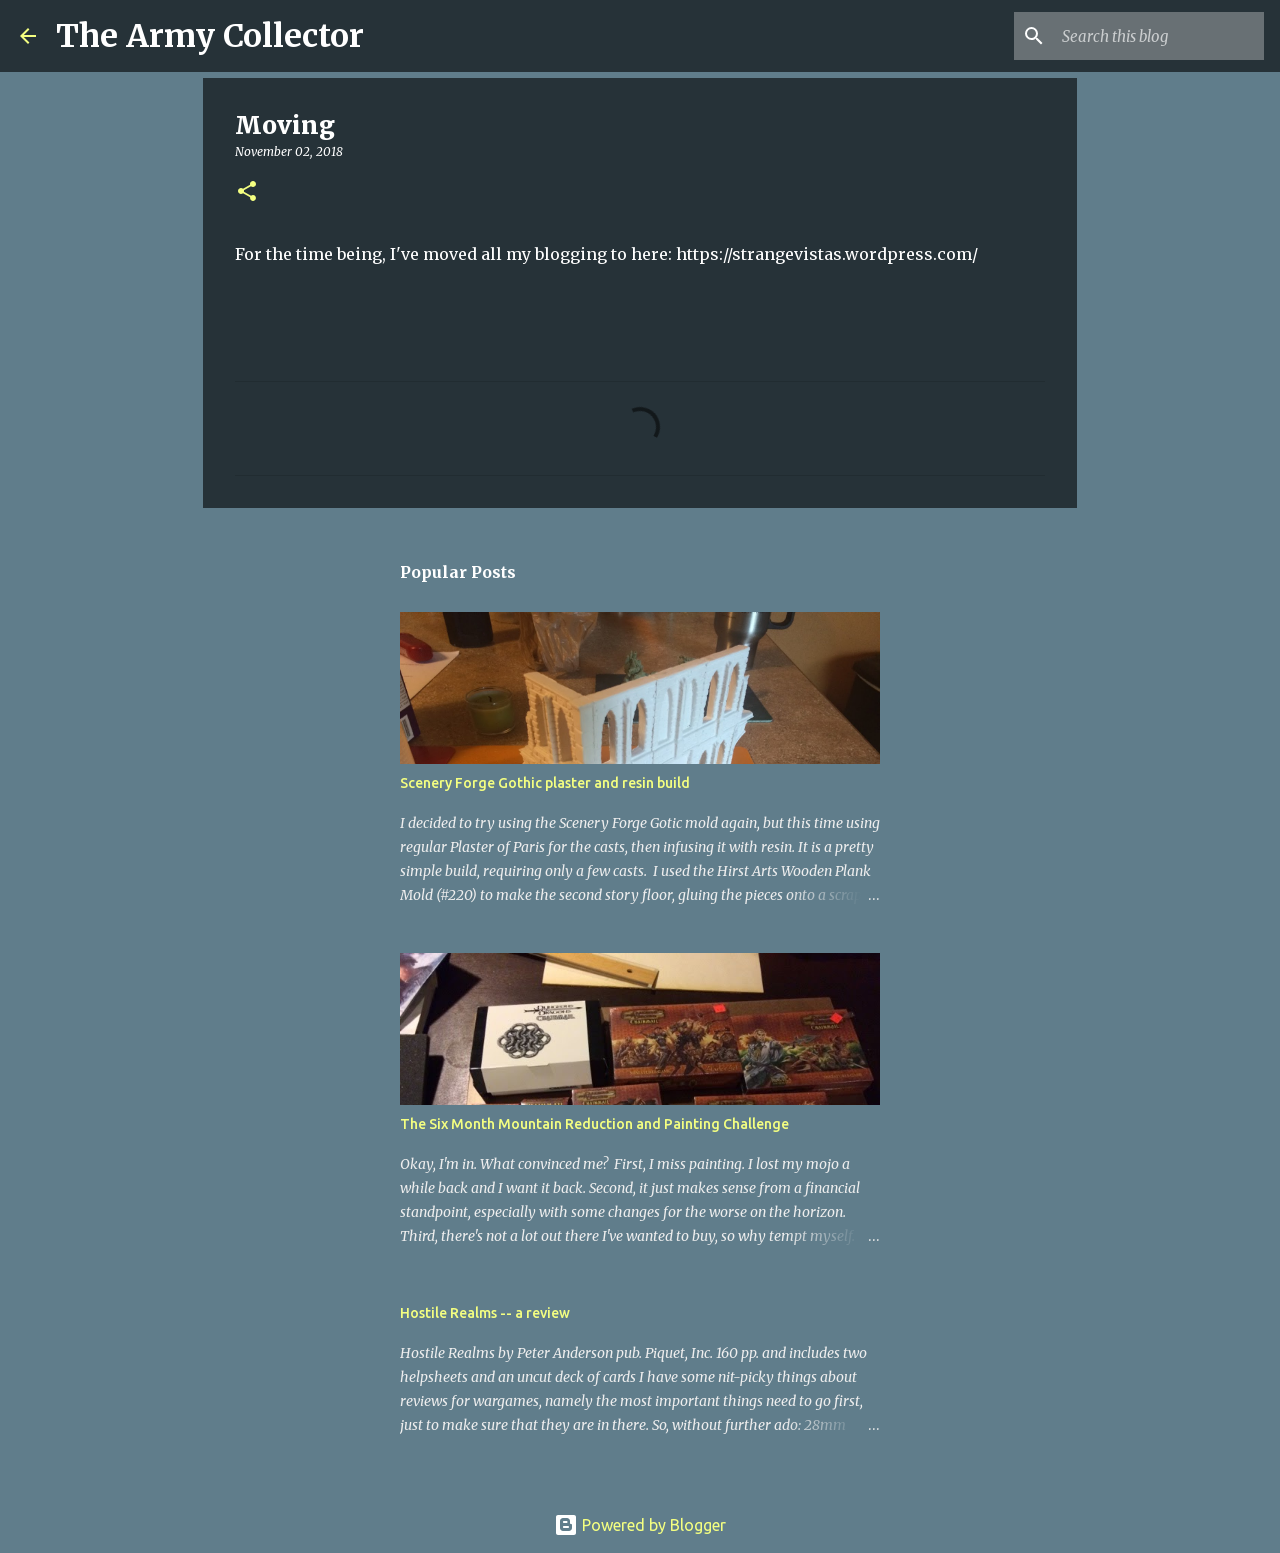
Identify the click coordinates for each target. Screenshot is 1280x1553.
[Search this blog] (1159, 36)
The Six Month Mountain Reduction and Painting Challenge (594, 1124)
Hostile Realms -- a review (485, 1313)
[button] (247, 192)
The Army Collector (210, 36)
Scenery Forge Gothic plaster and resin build (545, 783)
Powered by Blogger (640, 1525)
